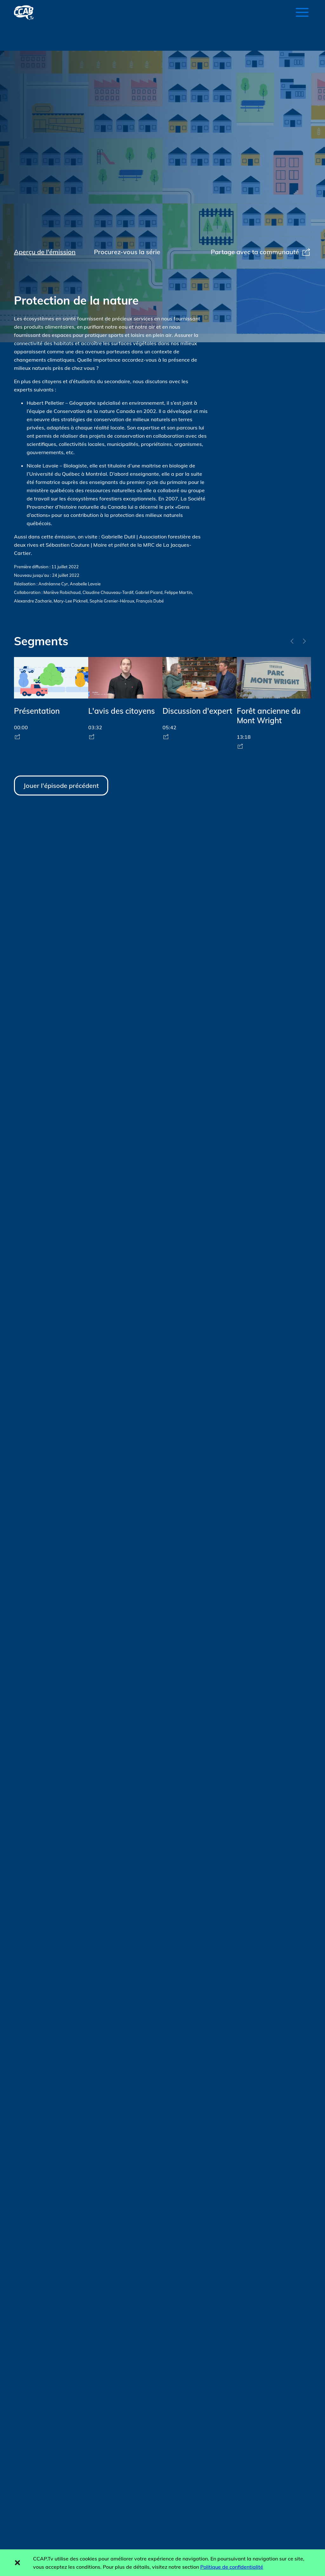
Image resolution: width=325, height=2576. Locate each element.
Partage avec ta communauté (261, 252)
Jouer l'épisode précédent (61, 785)
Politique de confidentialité (231, 2567)
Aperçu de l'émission (45, 252)
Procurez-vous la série (127, 252)
